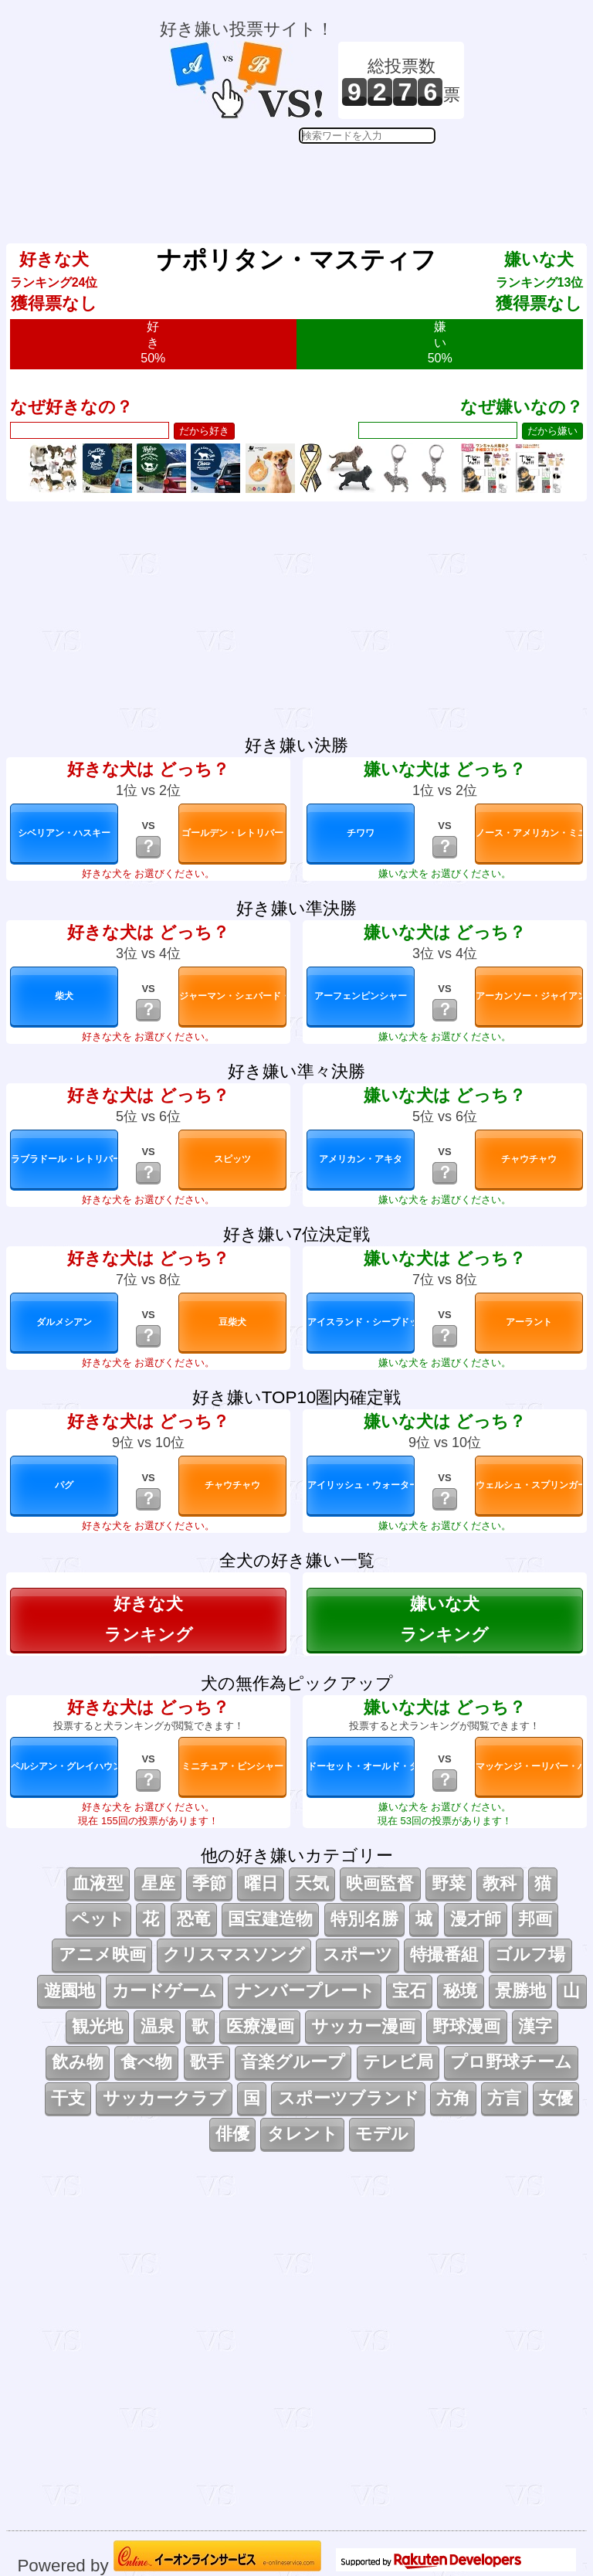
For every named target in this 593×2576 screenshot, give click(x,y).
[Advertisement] (311, 182)
